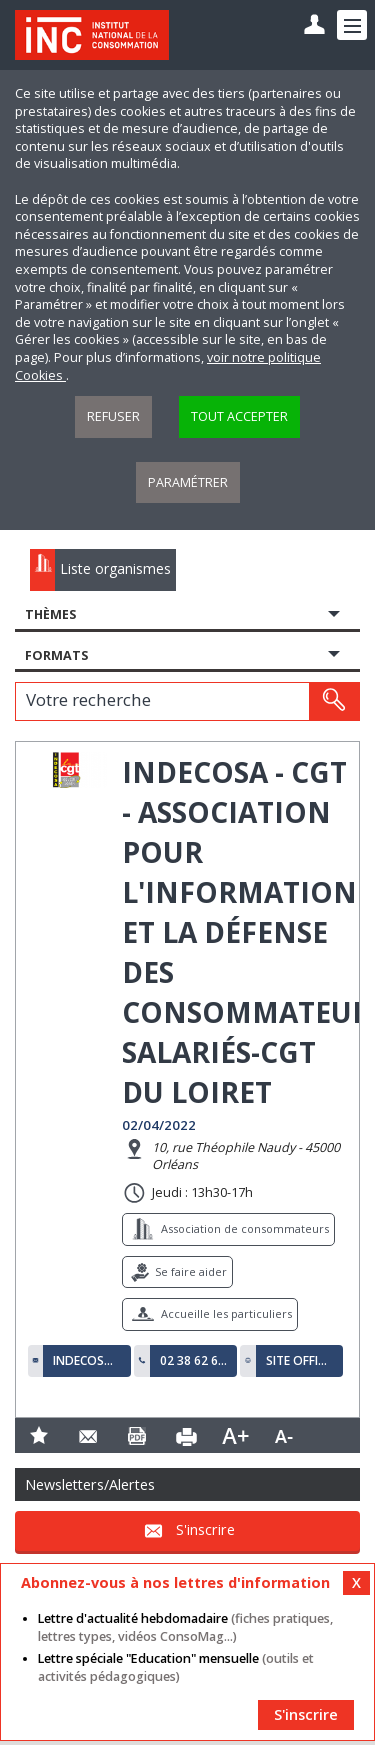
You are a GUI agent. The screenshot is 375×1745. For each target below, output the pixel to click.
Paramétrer (188, 482)
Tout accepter (239, 416)
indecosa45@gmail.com (87, 1361)
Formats (56, 655)
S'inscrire (205, 1529)
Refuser (113, 416)
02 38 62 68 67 (194, 1361)
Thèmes (50, 614)
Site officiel (300, 1361)
